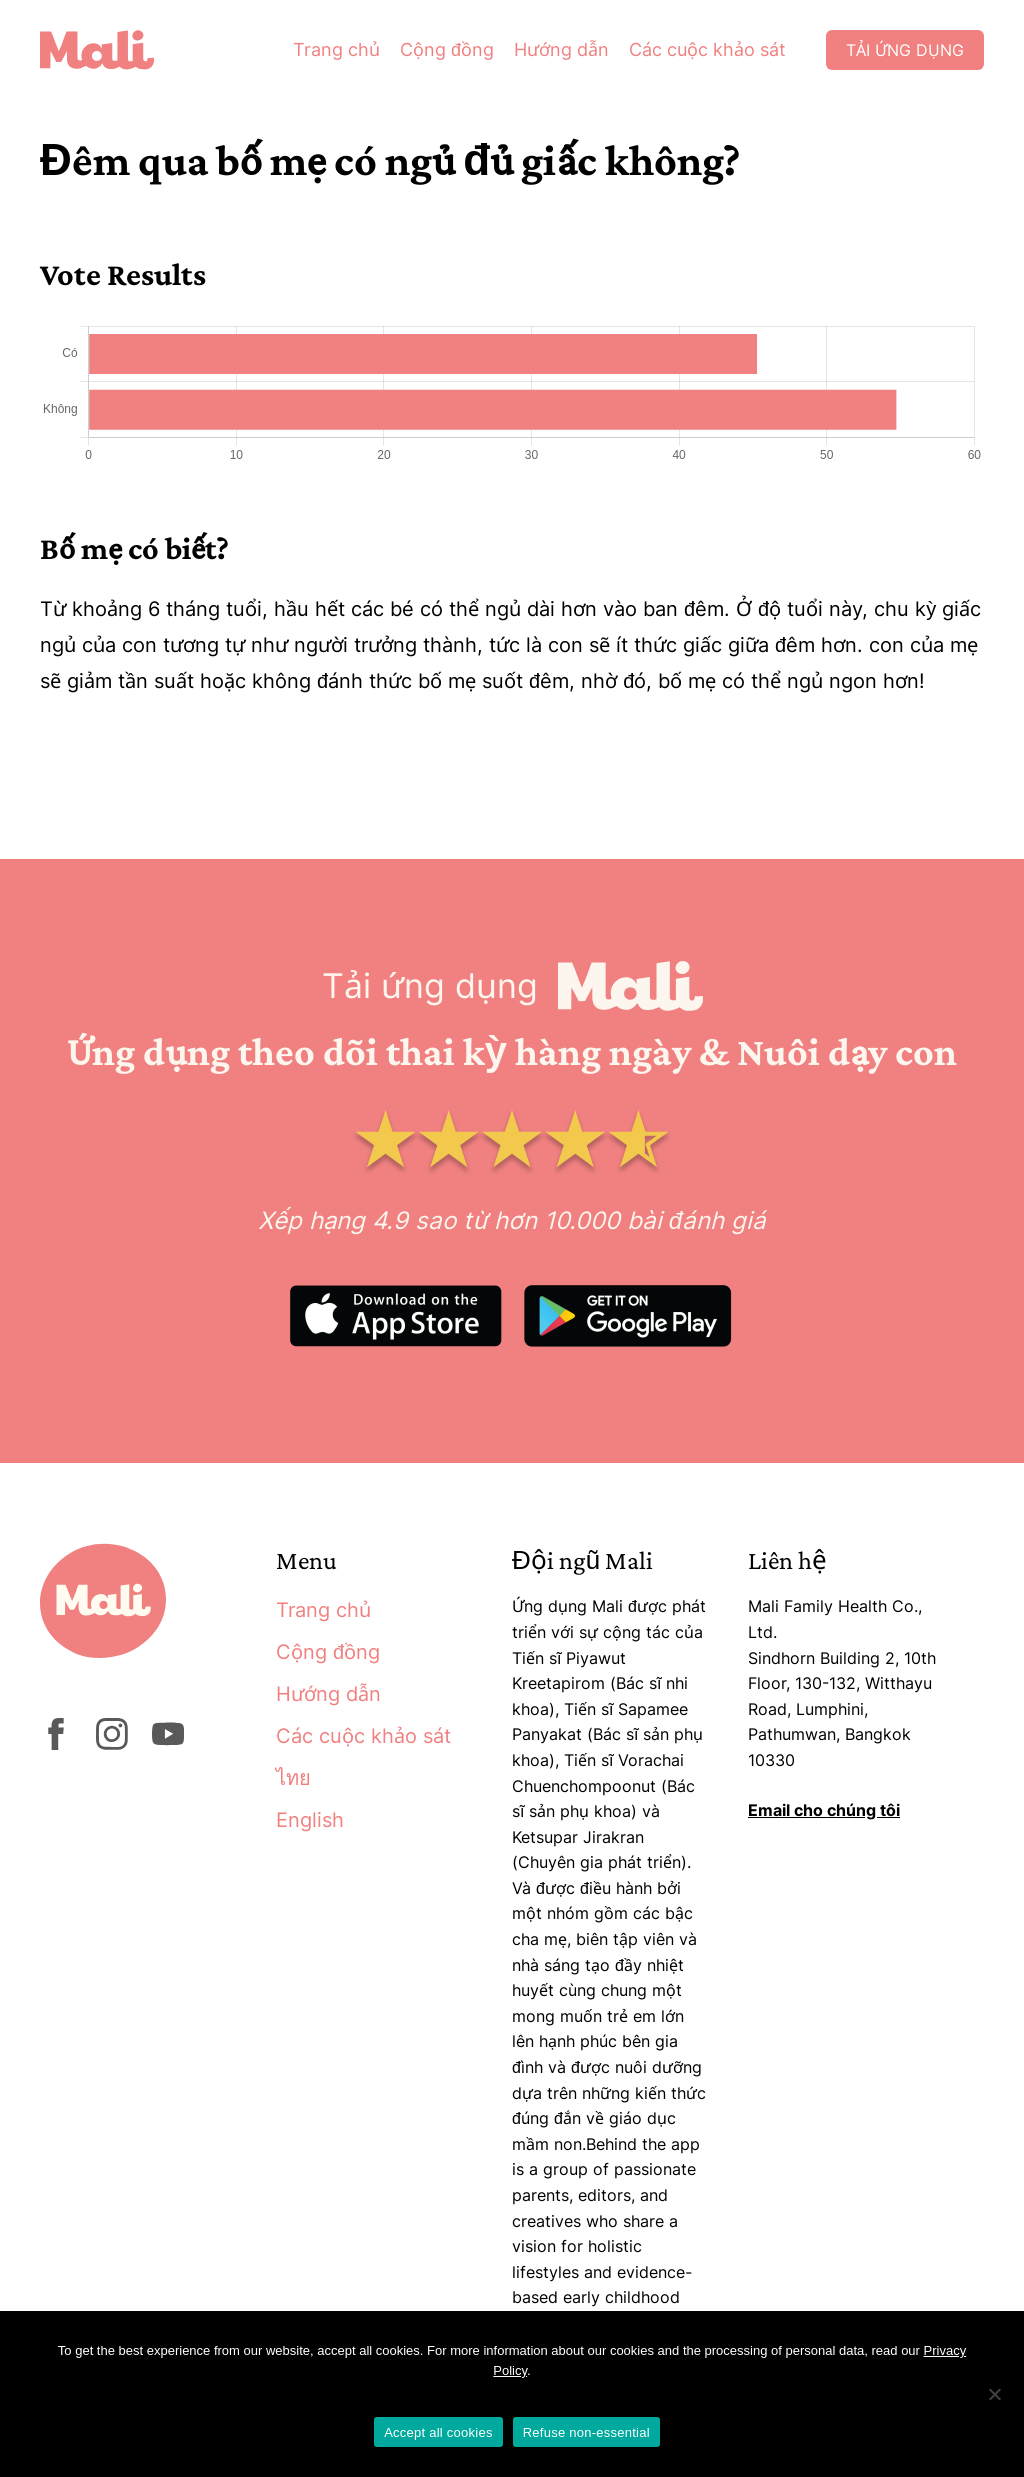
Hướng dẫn (561, 49)
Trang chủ (336, 49)
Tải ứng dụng (905, 50)
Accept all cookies (438, 2432)
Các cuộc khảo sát (707, 49)
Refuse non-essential (586, 2432)
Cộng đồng (447, 49)
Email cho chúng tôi (824, 1810)
